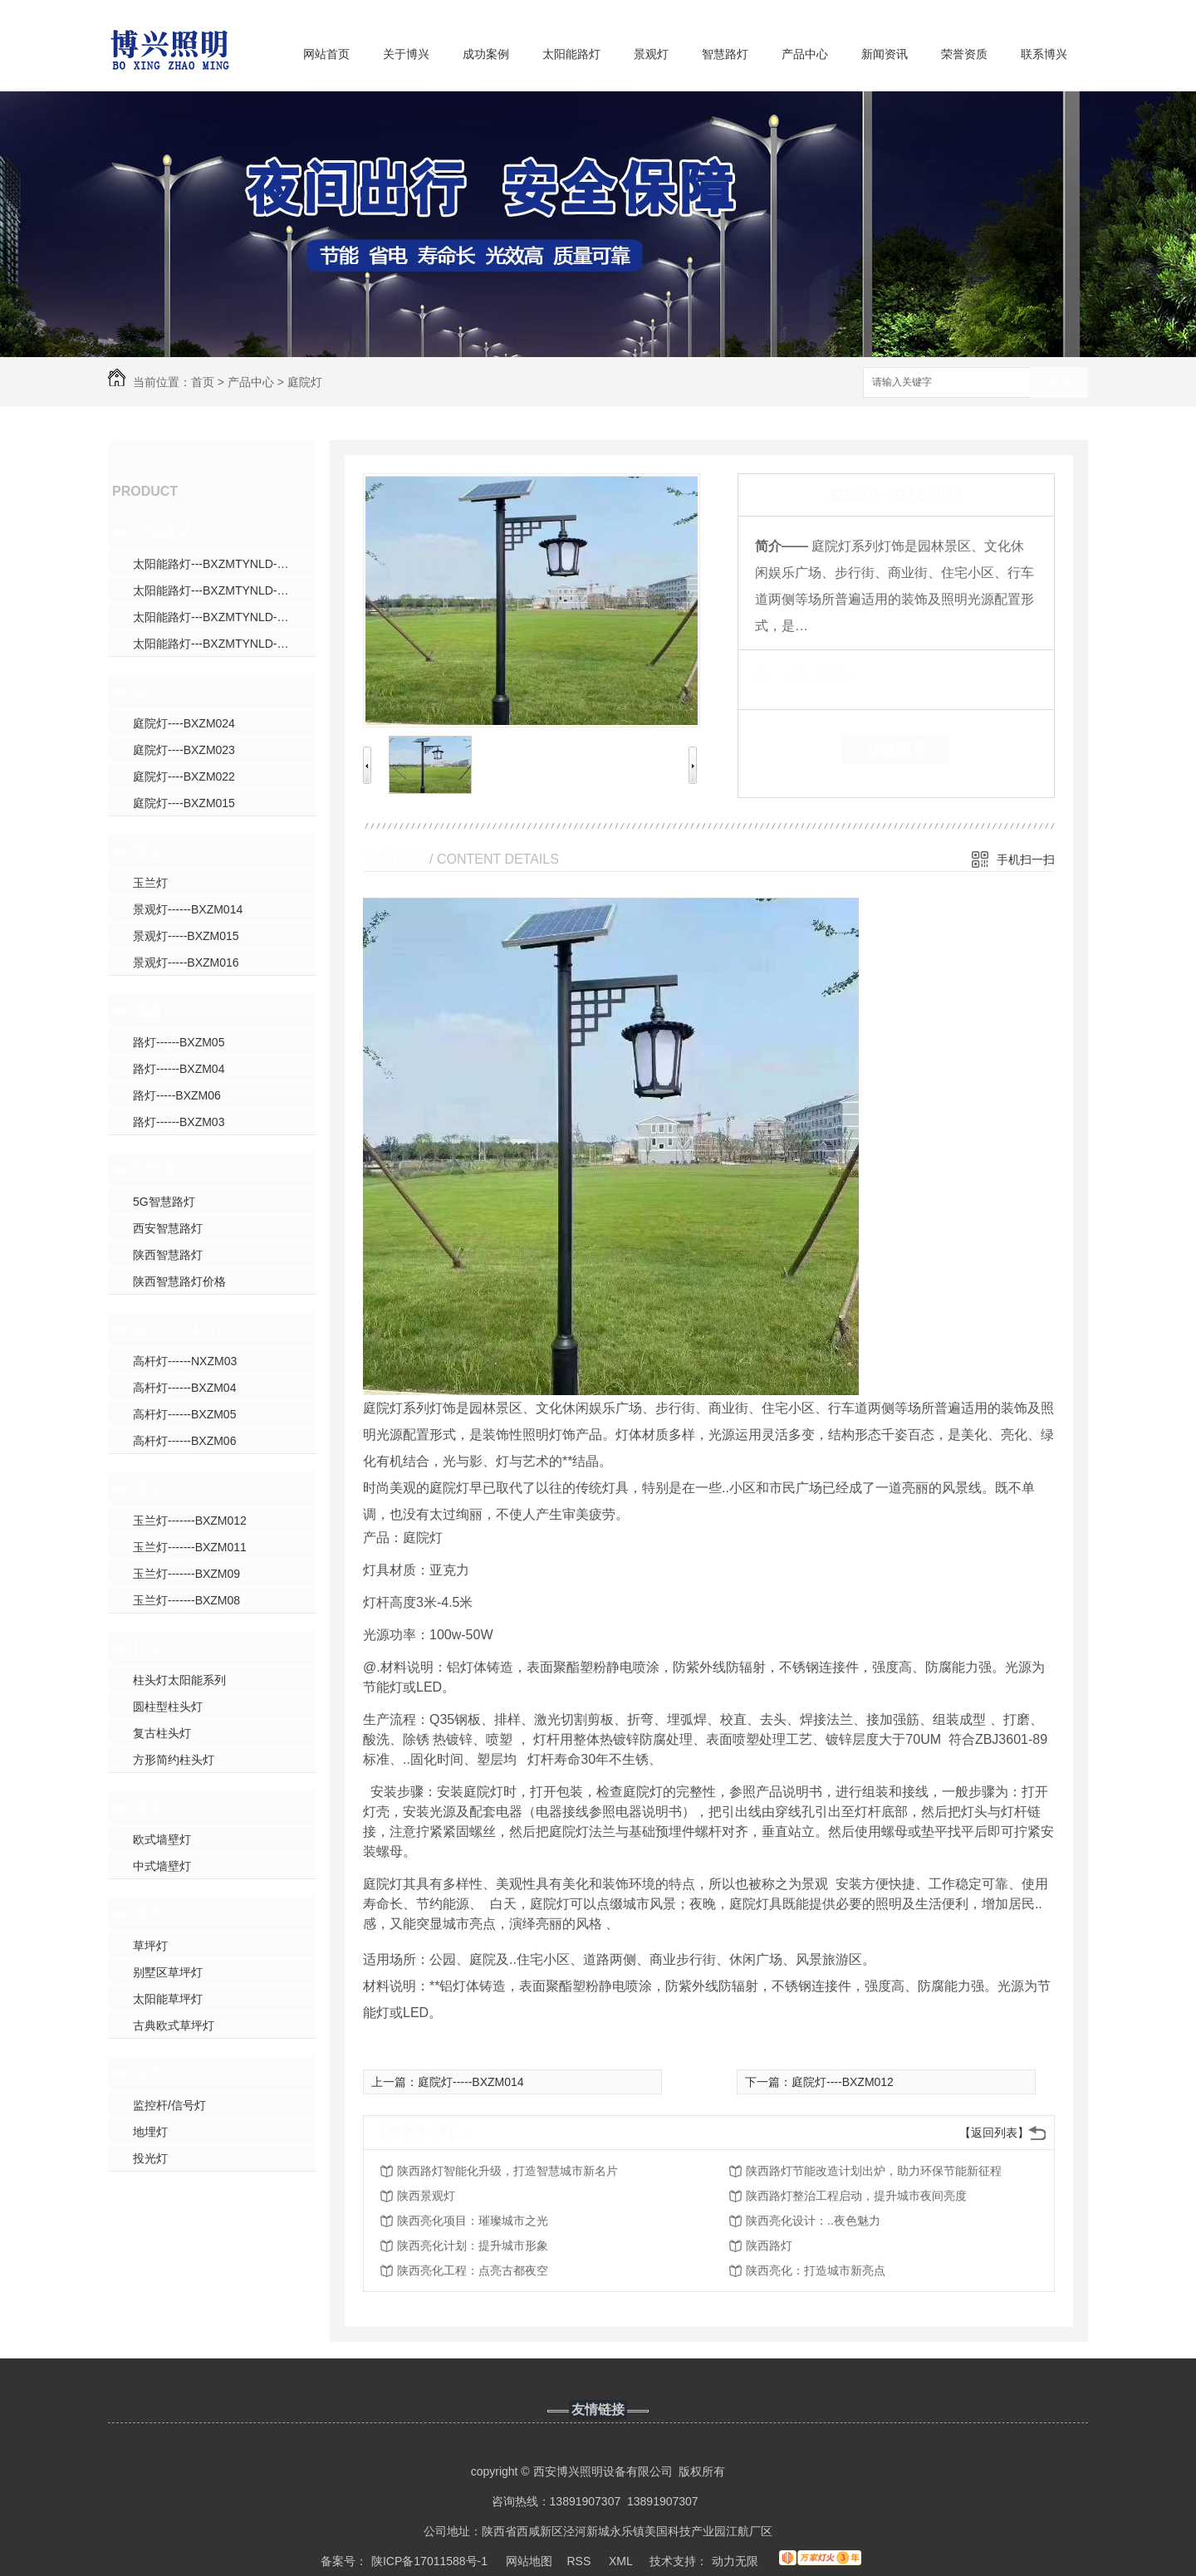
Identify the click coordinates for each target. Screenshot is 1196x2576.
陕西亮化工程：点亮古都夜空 (472, 2270)
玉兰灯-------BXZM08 (186, 1600)
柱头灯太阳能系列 (179, 1680)
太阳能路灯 (571, 54)
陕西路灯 (769, 2245)
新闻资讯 (884, 54)
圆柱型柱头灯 (168, 1706)
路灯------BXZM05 (178, 1042)
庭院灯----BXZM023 (184, 750)
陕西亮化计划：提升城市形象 (472, 2245)
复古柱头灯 (162, 1733)
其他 (148, 2073)
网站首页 (326, 54)
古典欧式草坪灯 (173, 2025)
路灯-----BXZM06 (177, 1095)
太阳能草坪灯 (168, 1998)
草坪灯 (155, 1914)
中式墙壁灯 (162, 1866)
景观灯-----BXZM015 (186, 936)
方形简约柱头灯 (173, 1759)
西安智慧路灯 (168, 1228)
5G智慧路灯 (164, 1201)
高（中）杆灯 (178, 1329)
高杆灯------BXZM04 (184, 1387)
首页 (202, 382)
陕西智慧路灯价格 (179, 1281)
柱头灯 (155, 1648)
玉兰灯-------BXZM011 (190, 1547)
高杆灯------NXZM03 (185, 1361)
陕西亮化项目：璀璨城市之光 (472, 2220)
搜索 (1059, 383)
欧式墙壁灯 (162, 1839)
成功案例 (486, 54)
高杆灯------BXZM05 (184, 1414)
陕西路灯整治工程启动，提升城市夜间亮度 (856, 2195)
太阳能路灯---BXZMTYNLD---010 (218, 643)
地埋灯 (150, 2131)
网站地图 (529, 2561)
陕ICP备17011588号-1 (429, 2561)
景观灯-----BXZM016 (186, 962)
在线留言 (896, 749)
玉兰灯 (150, 882)
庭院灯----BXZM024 (184, 723)
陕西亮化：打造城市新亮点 (815, 2270)
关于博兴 (406, 54)
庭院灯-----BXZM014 (471, 2082)
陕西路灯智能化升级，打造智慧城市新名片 (507, 2170)
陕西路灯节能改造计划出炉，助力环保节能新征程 (874, 2170)
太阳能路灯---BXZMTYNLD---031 (218, 564)
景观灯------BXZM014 (188, 909)
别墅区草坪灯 (168, 1972)
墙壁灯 (155, 1808)
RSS (581, 2561)
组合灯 (155, 1489)
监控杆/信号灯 (169, 2105)
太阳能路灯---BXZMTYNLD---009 (218, 617)
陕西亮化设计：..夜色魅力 (813, 2220)
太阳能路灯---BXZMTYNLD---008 (218, 590)
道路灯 (155, 1010)
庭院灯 (304, 382)
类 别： (783, 675)
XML (622, 2561)
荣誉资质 (964, 54)
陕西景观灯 (426, 2195)
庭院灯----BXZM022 (184, 776)
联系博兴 (1044, 54)
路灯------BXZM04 (178, 1068)
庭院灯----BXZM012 (843, 2082)
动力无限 (735, 2561)
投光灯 (150, 2158)
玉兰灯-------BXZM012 (190, 1520)
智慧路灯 (725, 54)
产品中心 (805, 54)
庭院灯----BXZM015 (184, 803)
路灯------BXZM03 (178, 1122)
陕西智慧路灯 (168, 1254)
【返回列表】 (994, 2132)
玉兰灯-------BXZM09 (186, 1573)
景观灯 (651, 54)
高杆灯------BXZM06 (184, 1440)
